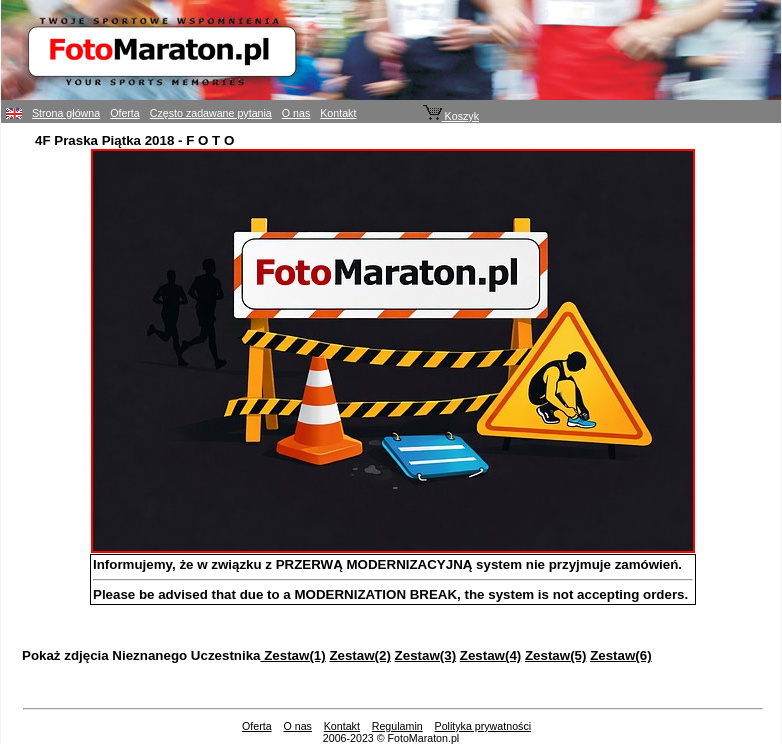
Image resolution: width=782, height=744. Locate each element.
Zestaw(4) (490, 655)
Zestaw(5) (555, 655)
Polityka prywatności (483, 726)
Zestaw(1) (293, 655)
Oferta (125, 113)
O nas (296, 113)
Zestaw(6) (620, 655)
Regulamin (397, 726)
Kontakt (338, 113)
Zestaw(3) (425, 655)
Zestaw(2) (359, 655)
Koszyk (451, 116)
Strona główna (66, 113)
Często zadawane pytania (211, 113)
